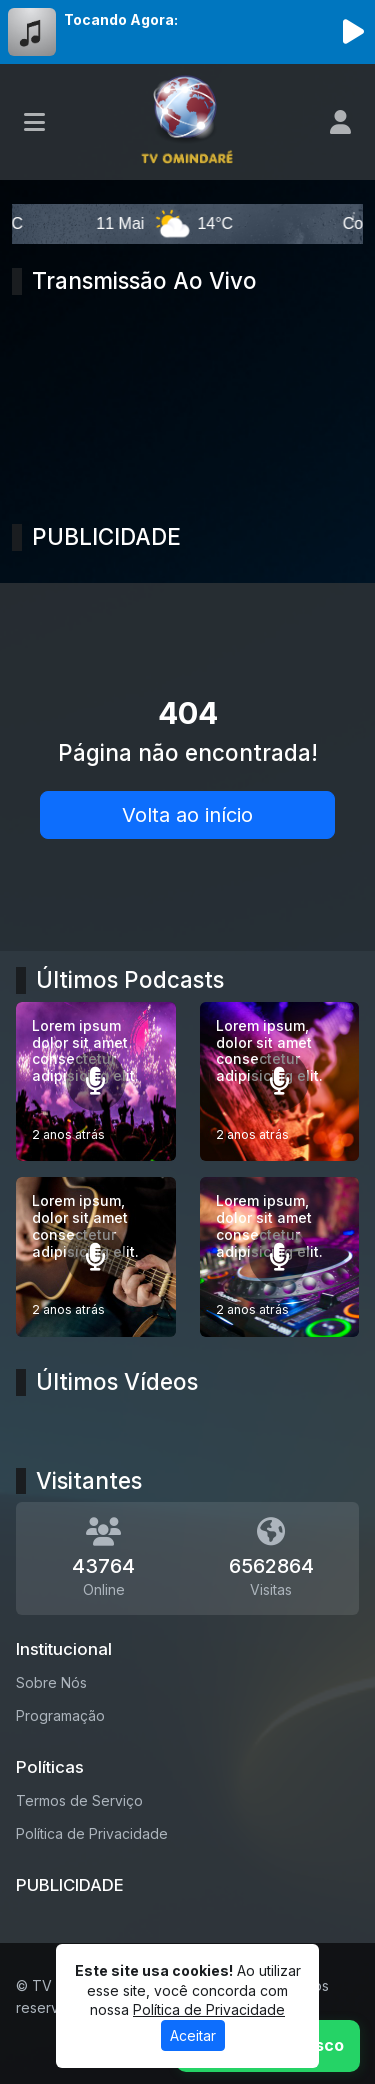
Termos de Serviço (79, 1800)
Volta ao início (187, 815)
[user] (340, 122)
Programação (60, 1715)
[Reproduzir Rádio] (353, 32)
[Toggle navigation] (34, 122)
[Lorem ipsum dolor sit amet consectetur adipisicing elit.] (96, 1082)
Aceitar (193, 2035)
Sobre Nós (51, 1682)
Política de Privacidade (92, 1833)
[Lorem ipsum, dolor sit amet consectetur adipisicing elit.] (280, 1082)
